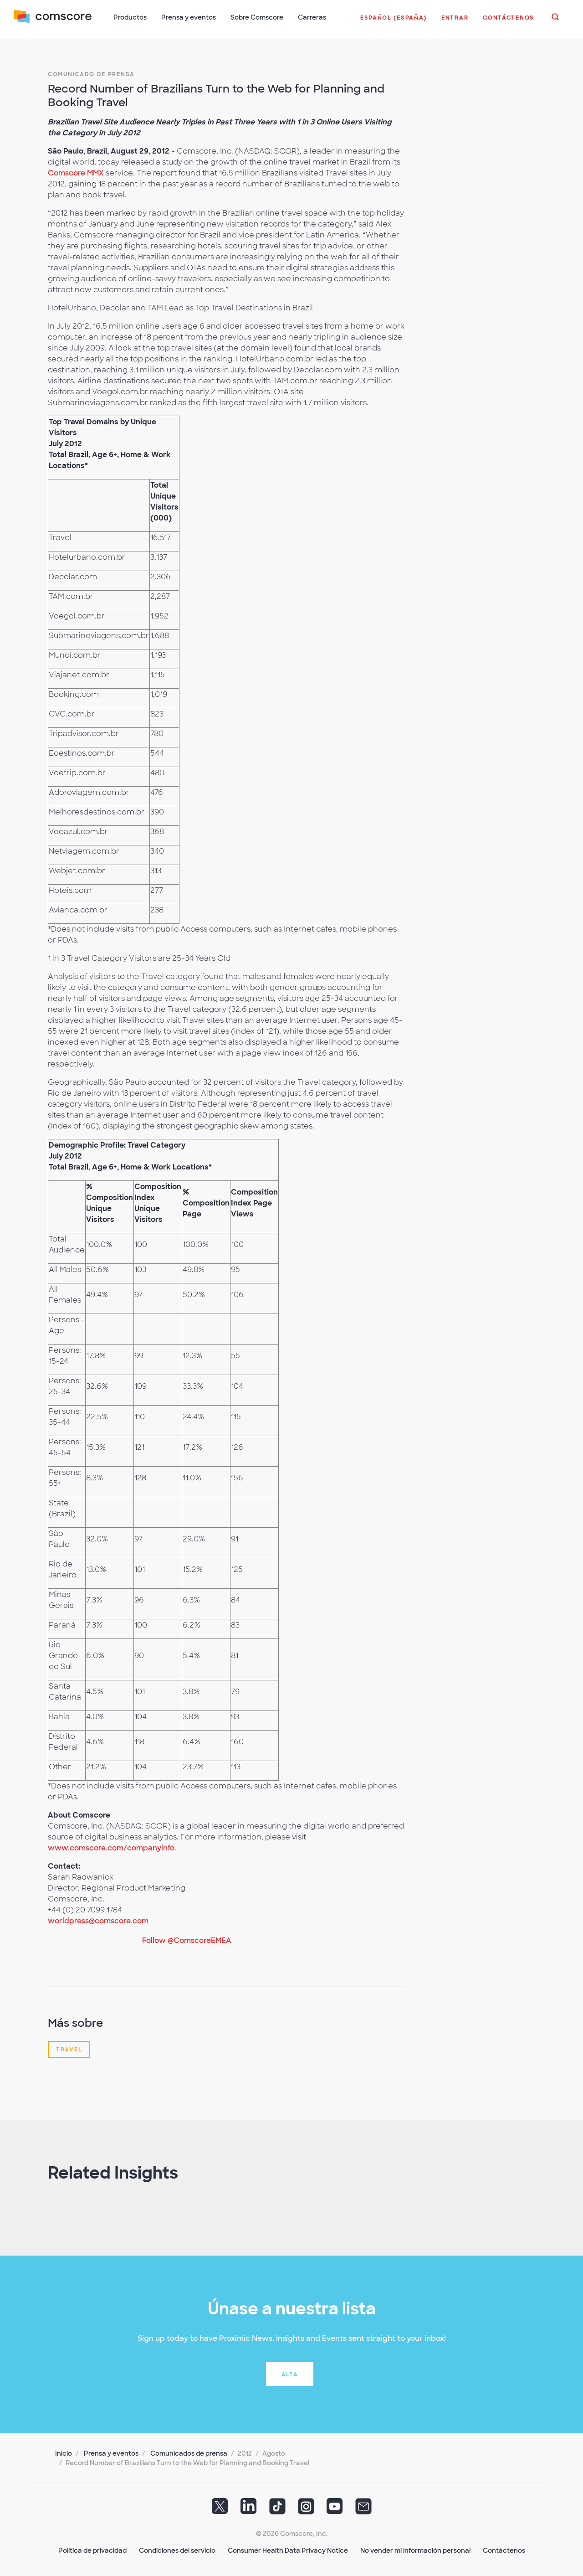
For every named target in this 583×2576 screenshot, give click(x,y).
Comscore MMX (76, 171)
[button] (393, 22)
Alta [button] (289, 2373)
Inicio (63, 2452)
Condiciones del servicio (177, 2549)
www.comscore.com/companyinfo (111, 1846)
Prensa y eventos (111, 2452)
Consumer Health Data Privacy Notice (288, 2549)
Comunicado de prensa (91, 73)
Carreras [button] (312, 17)
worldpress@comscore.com (98, 1919)
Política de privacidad (92, 2549)
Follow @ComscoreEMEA (186, 1939)
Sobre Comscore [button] (257, 17)
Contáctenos (504, 2549)
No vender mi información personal (415, 2549)
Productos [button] (130, 17)
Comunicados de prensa (188, 2452)
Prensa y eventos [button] (189, 17)
